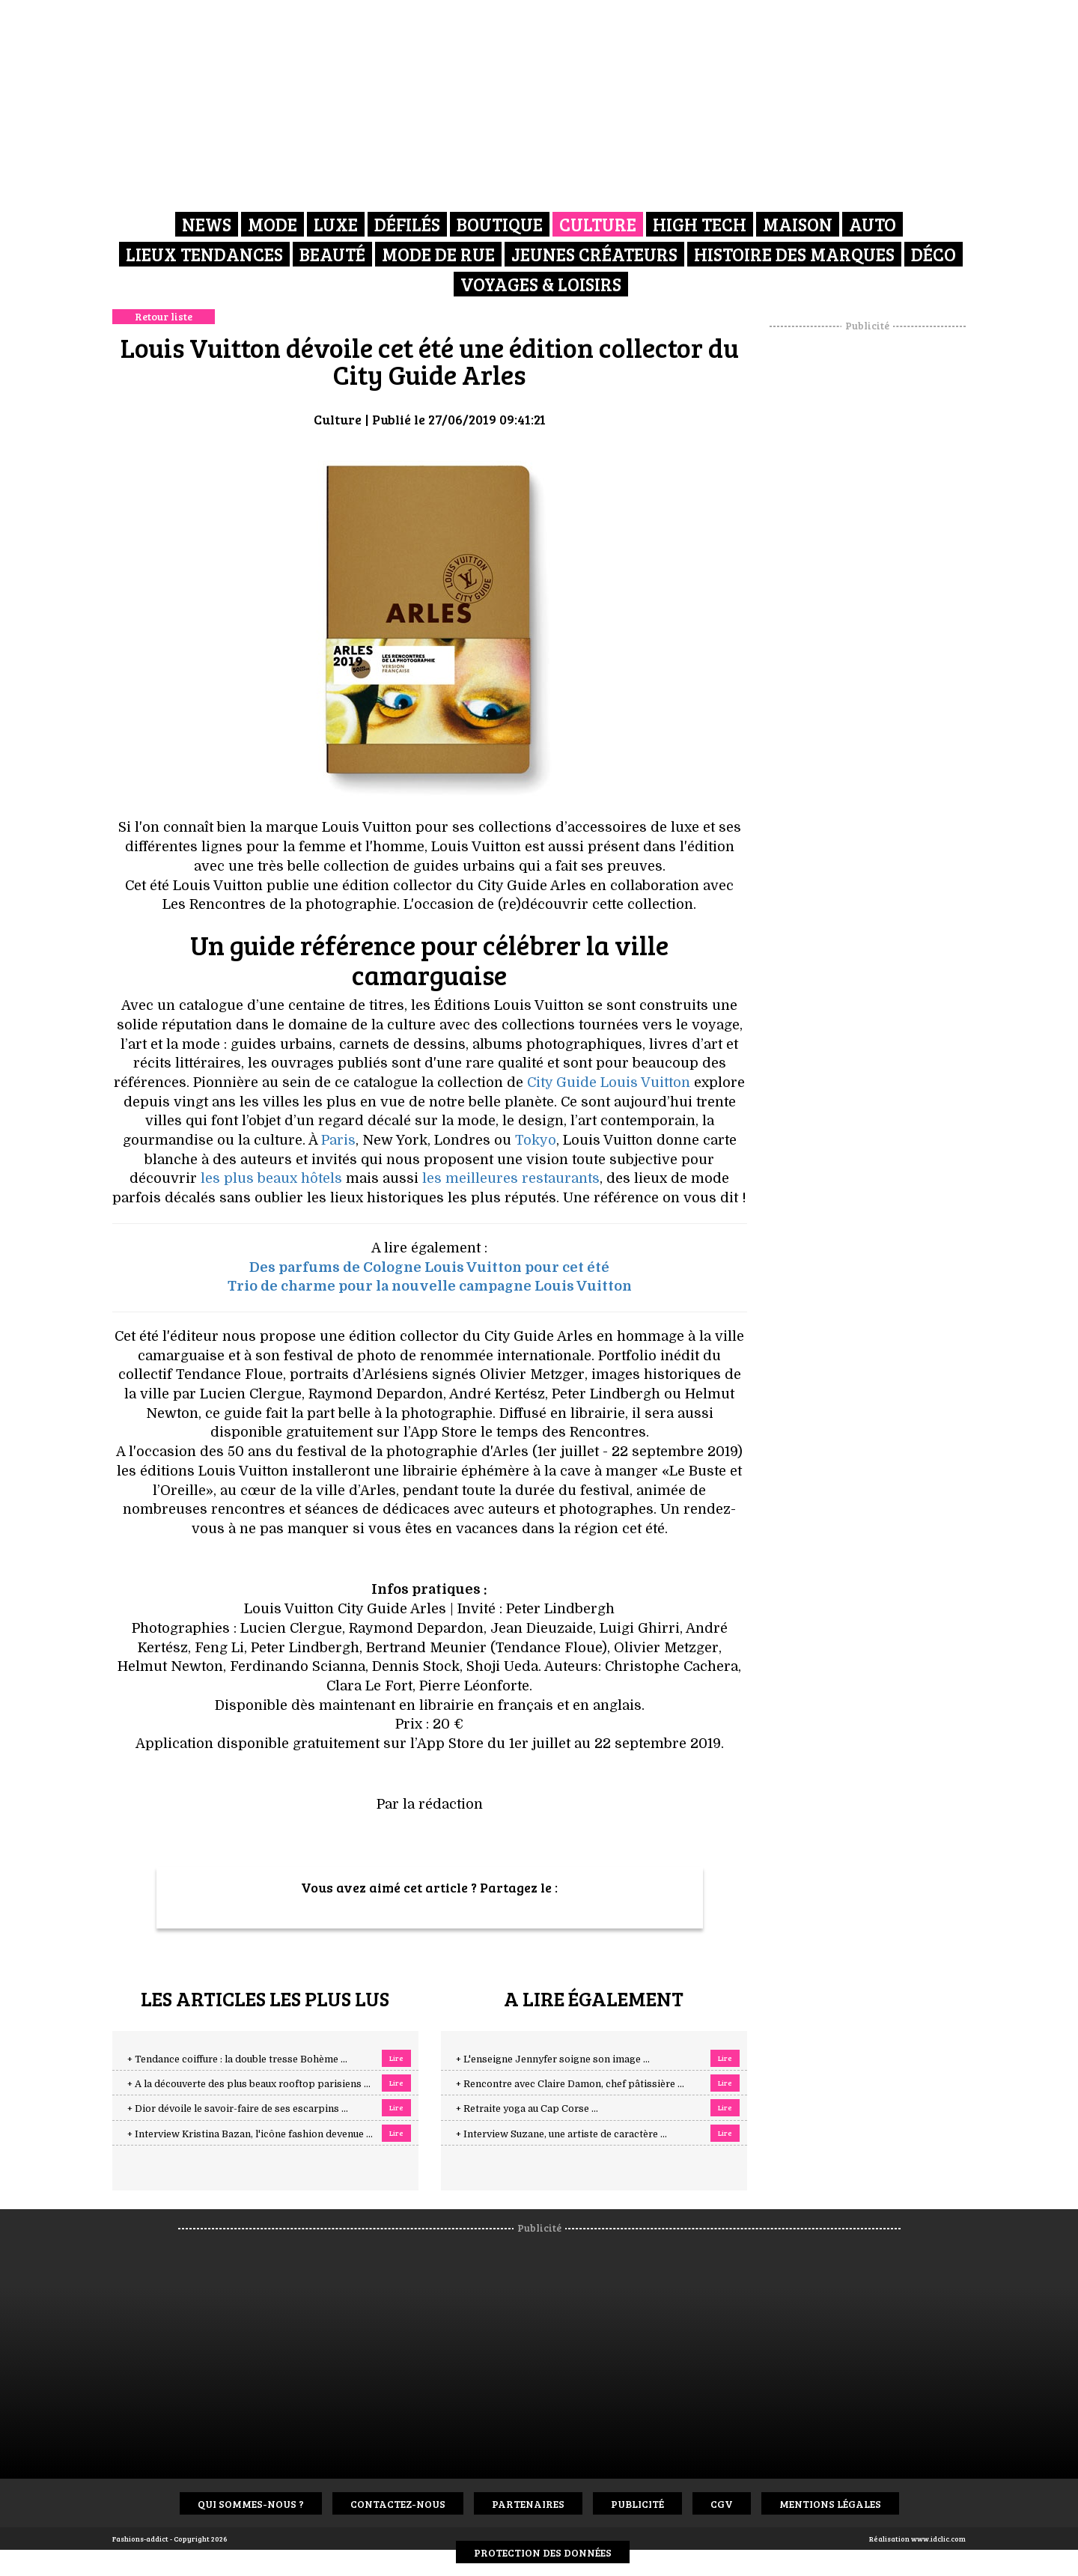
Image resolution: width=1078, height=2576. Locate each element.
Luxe (336, 224)
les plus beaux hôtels (271, 1178)
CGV (721, 2504)
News (206, 224)
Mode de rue (438, 254)
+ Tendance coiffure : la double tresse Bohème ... (237, 2059)
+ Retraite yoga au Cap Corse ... (527, 2109)
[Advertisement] (868, 557)
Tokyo (535, 1140)
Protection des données (543, 2552)
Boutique (500, 224)
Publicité (637, 2504)
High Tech (699, 224)
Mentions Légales (830, 2504)
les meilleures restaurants (511, 1178)
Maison (797, 224)
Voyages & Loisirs (540, 284)
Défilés (407, 224)
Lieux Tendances (204, 254)
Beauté (332, 254)
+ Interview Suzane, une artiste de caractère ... (561, 2134)
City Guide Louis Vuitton (608, 1082)
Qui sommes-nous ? (251, 2504)
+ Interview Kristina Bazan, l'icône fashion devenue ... (250, 2134)
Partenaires (528, 2504)
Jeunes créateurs (594, 254)
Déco (933, 254)
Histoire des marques (794, 254)
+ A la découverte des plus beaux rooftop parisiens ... (249, 2084)
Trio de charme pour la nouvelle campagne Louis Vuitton (430, 1286)
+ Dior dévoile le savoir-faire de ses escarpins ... (237, 2109)
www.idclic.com (938, 2538)
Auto (872, 224)
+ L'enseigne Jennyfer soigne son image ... (553, 2059)
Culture (597, 224)
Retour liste (163, 316)
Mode (272, 224)
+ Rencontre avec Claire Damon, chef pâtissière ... (570, 2084)
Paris (338, 1140)
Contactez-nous (397, 2504)
